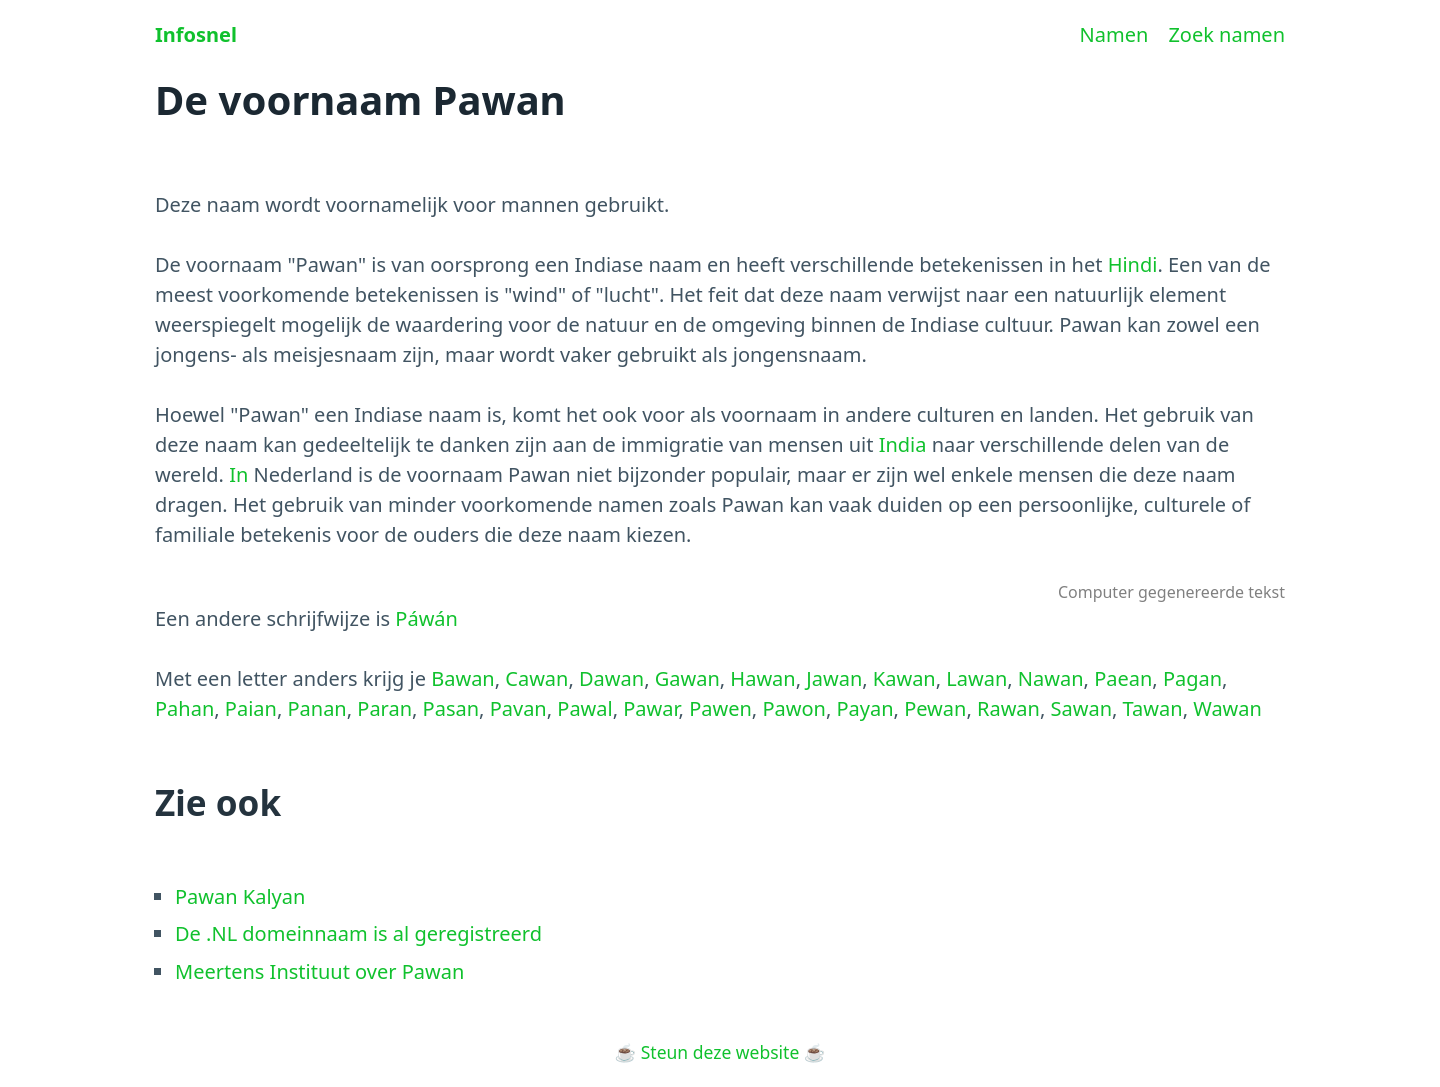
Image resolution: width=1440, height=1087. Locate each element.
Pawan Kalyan (240, 896)
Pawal (584, 708)
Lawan (976, 678)
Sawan (1082, 708)
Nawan (1051, 678)
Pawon (794, 708)
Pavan (518, 708)
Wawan (1227, 708)
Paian (251, 708)
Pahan (184, 708)
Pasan (451, 708)
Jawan (834, 678)
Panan (316, 708)
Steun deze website (720, 1052)
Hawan (762, 678)
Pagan (1192, 678)
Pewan (935, 708)
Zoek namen (1226, 34)
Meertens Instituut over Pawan (319, 971)
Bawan (463, 678)
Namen (1114, 34)
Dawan (611, 678)
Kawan (904, 678)
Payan (864, 708)
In (238, 474)
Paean (1123, 678)
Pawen (720, 708)
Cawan (536, 678)
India (903, 444)
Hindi (1133, 264)
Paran (384, 708)
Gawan (687, 678)
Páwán (426, 618)
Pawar (650, 708)
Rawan (1008, 708)
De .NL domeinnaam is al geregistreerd (358, 933)
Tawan (1153, 708)
